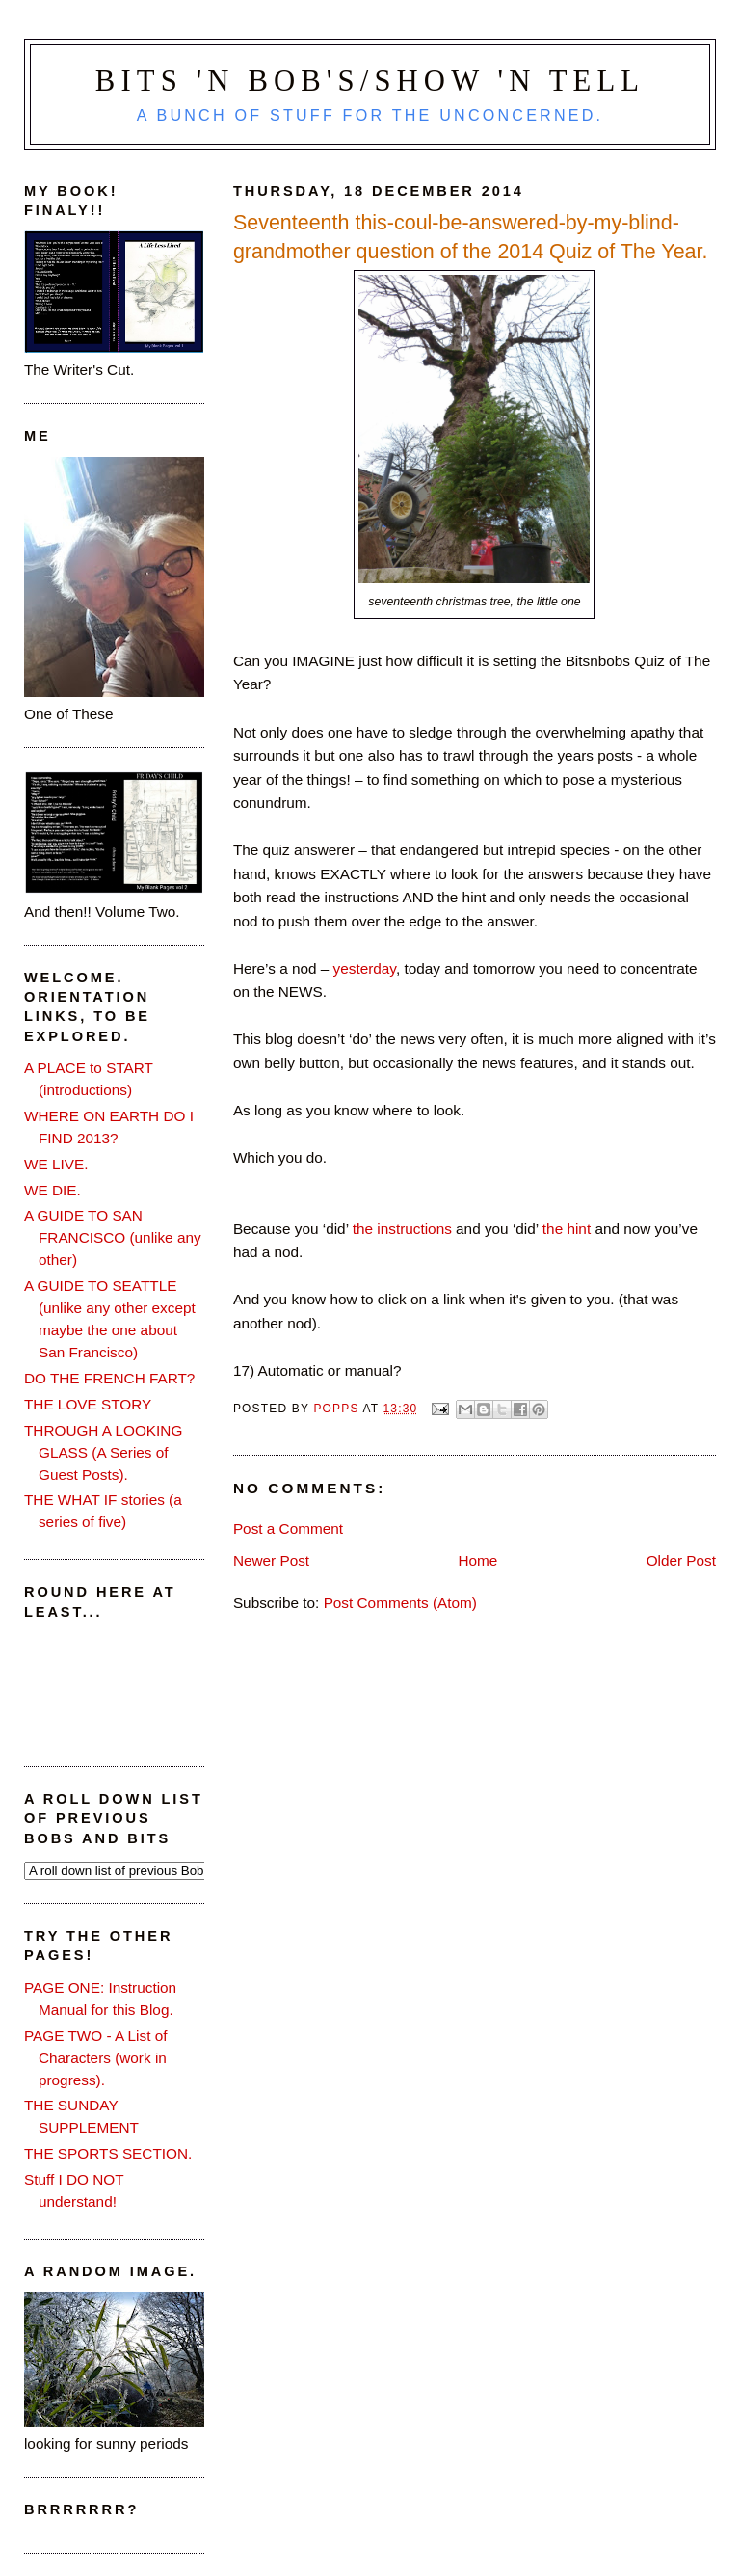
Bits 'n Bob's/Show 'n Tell (370, 81)
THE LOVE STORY (87, 1404)
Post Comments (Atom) (400, 1603)
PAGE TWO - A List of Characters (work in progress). (96, 2057)
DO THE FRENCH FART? (109, 1378)
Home (477, 1560)
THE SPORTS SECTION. (108, 2153)
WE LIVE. (56, 1164)
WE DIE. (52, 1190)
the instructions (402, 1229)
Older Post (681, 1560)
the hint (568, 1229)
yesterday (364, 968)
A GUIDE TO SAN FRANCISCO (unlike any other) (112, 1237)
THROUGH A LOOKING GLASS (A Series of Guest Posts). (103, 1452)
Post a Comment (288, 1528)
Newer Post (271, 1560)
